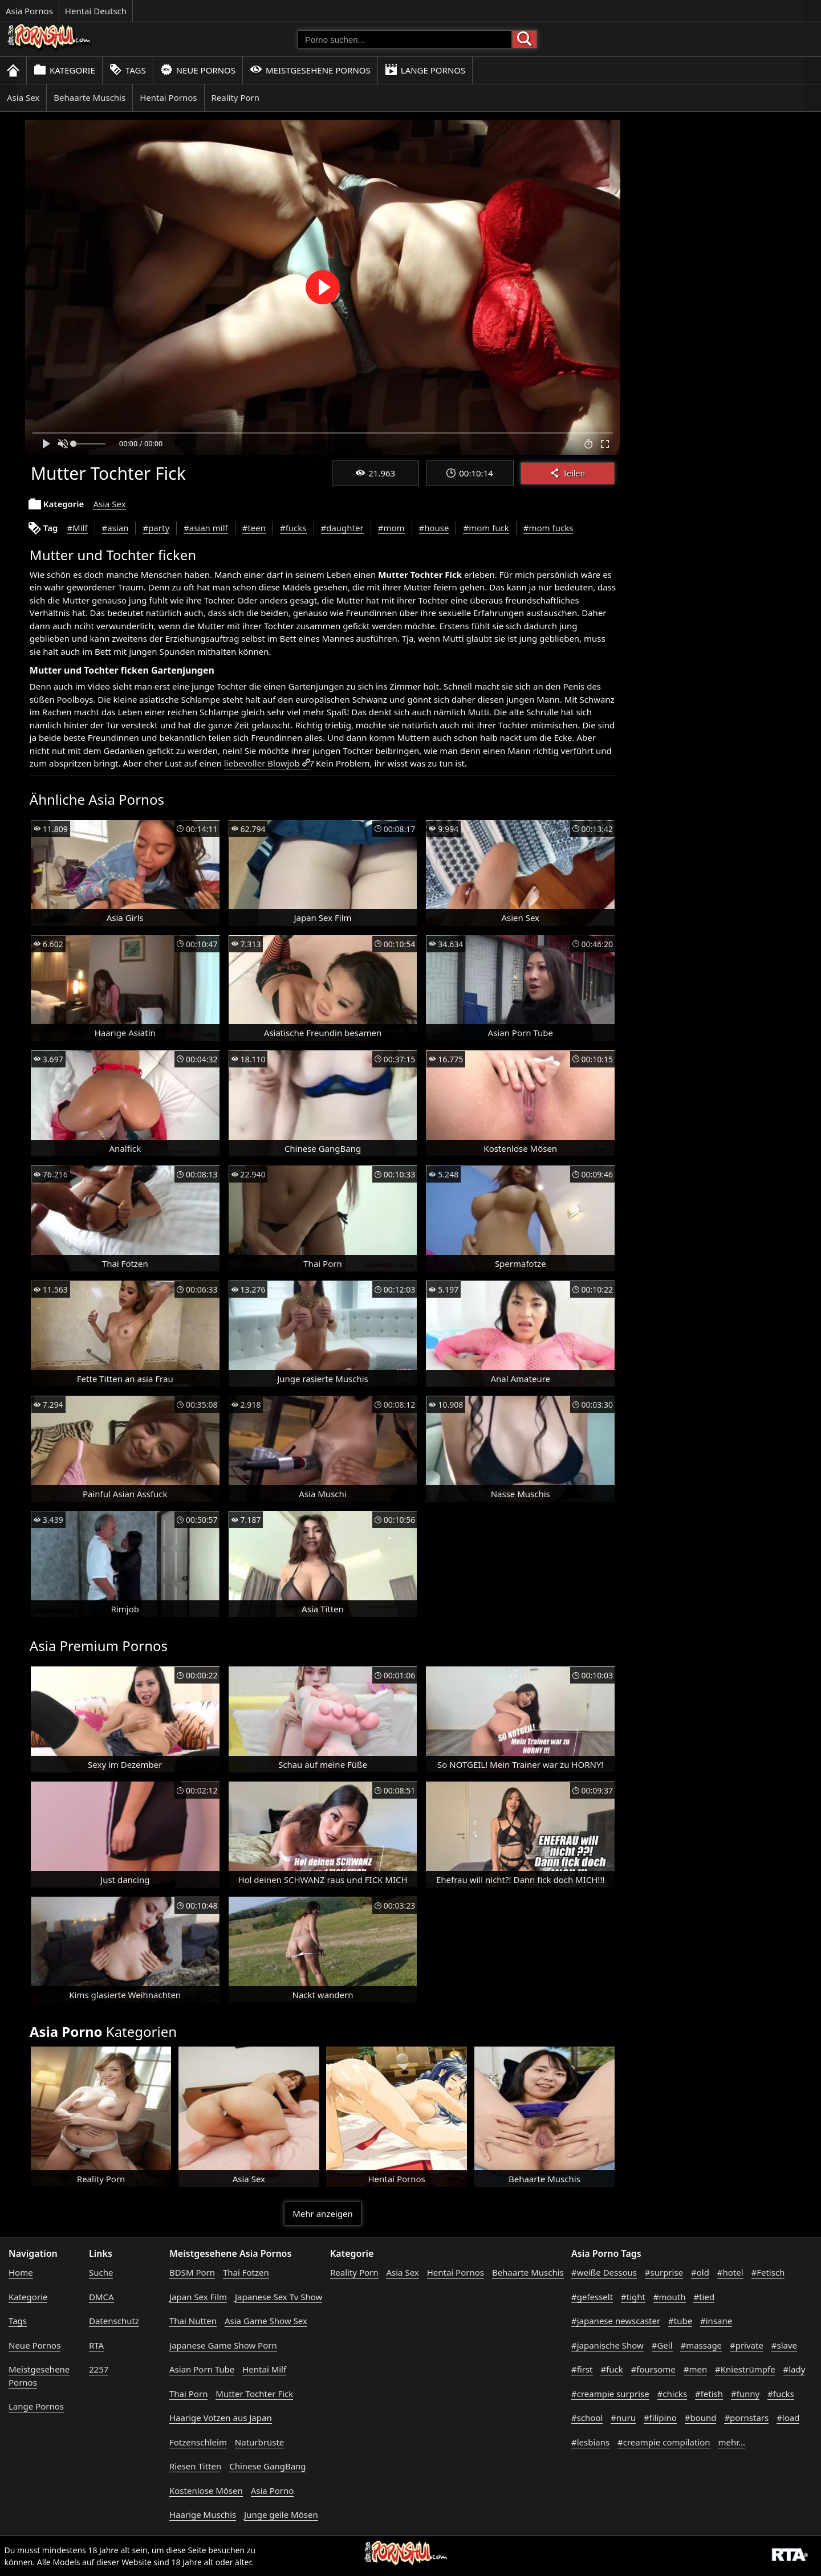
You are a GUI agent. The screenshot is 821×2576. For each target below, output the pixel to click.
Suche (101, 2272)
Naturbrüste (259, 2442)
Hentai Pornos (168, 97)
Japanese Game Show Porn (223, 2345)
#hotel (730, 2272)
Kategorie (64, 70)
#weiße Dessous (604, 2272)
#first (582, 2369)
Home (21, 2272)
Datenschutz (114, 2320)
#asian (115, 527)
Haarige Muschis (202, 2514)
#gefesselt (592, 2296)
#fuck (611, 2369)
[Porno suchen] (405, 39)
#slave (784, 2345)
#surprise (664, 2272)
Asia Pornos (29, 11)
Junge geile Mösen (281, 2514)
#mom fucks (548, 527)
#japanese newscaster (615, 2320)
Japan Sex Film (198, 2296)
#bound (701, 2417)
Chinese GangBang (267, 2466)
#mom (391, 527)
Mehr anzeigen (322, 2213)
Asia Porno (272, 2490)
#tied (703, 2296)
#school (587, 2417)
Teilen (567, 473)
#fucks (293, 527)
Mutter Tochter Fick (254, 2393)
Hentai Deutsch (96, 11)
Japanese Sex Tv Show (278, 2296)
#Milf (77, 527)
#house (434, 527)
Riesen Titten (195, 2466)
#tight (633, 2296)
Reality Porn (236, 97)
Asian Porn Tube (201, 2369)
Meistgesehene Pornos (310, 70)
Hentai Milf (264, 2369)
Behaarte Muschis (89, 97)
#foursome (653, 2369)
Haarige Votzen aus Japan (220, 2417)
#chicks (672, 2393)
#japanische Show (607, 2345)
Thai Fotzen (246, 2272)
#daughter (342, 527)
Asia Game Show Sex (266, 2320)
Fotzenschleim (198, 2442)
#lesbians (590, 2442)
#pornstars (746, 2417)
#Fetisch (768, 2272)
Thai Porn (188, 2393)
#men (695, 2369)
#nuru (623, 2417)
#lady (794, 2369)
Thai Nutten (193, 2320)
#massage (701, 2345)
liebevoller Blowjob (262, 763)
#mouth (669, 2296)
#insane (716, 2320)
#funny (745, 2393)
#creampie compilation (663, 2442)
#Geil (662, 2345)
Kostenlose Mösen (206, 2490)
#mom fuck (486, 527)
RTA (96, 2345)
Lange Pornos (425, 70)
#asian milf (206, 527)
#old (700, 2272)
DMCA (101, 2296)
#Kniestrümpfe (745, 2369)
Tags (127, 70)
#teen (254, 527)
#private (746, 2345)
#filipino (660, 2417)
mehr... (731, 2442)
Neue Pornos (197, 70)
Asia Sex (23, 97)
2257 (98, 2369)
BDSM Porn (192, 2272)
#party (156, 527)
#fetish (709, 2393)
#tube (680, 2320)
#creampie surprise (610, 2393)
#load (788, 2417)
